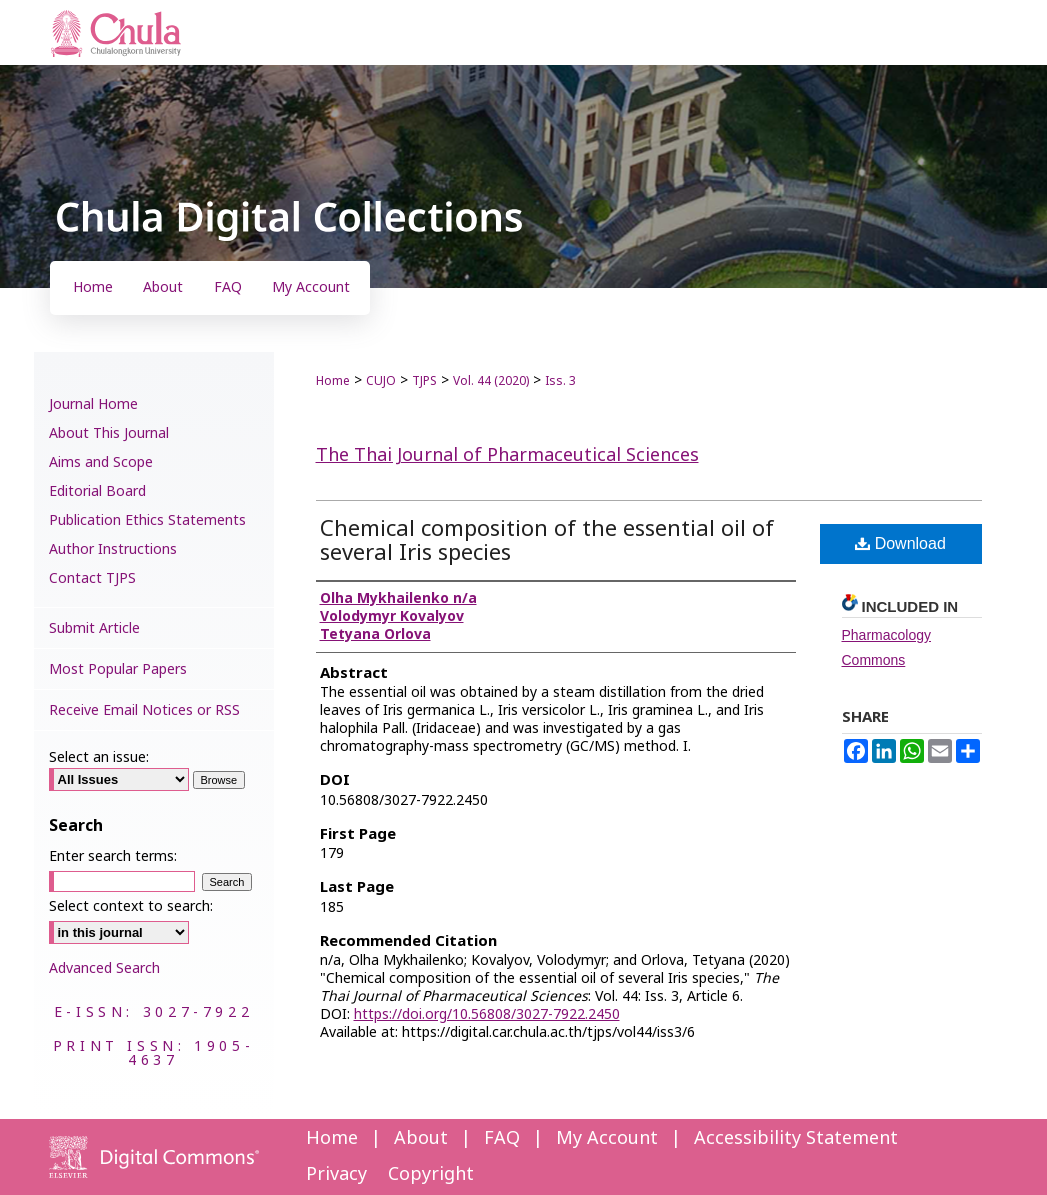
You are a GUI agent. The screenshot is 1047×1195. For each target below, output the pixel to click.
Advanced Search (104, 968)
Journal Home (93, 404)
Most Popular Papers (118, 669)
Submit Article (94, 628)
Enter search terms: (113, 856)
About (421, 1138)
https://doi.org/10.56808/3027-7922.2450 (487, 1014)
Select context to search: (131, 906)
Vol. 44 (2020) (491, 381)
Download (900, 543)
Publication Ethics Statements (147, 520)
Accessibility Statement (796, 1138)
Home (333, 381)
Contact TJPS (92, 578)
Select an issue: (99, 757)
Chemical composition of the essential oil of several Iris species (547, 541)
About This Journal (109, 433)
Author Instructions (113, 549)
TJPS (424, 381)
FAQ (502, 1138)
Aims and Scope (101, 462)
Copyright (431, 1174)
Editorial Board (97, 491)
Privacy (336, 1174)
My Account (607, 1138)
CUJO (381, 381)
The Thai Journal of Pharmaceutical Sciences (507, 455)
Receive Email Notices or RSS (144, 710)
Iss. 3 (560, 381)
